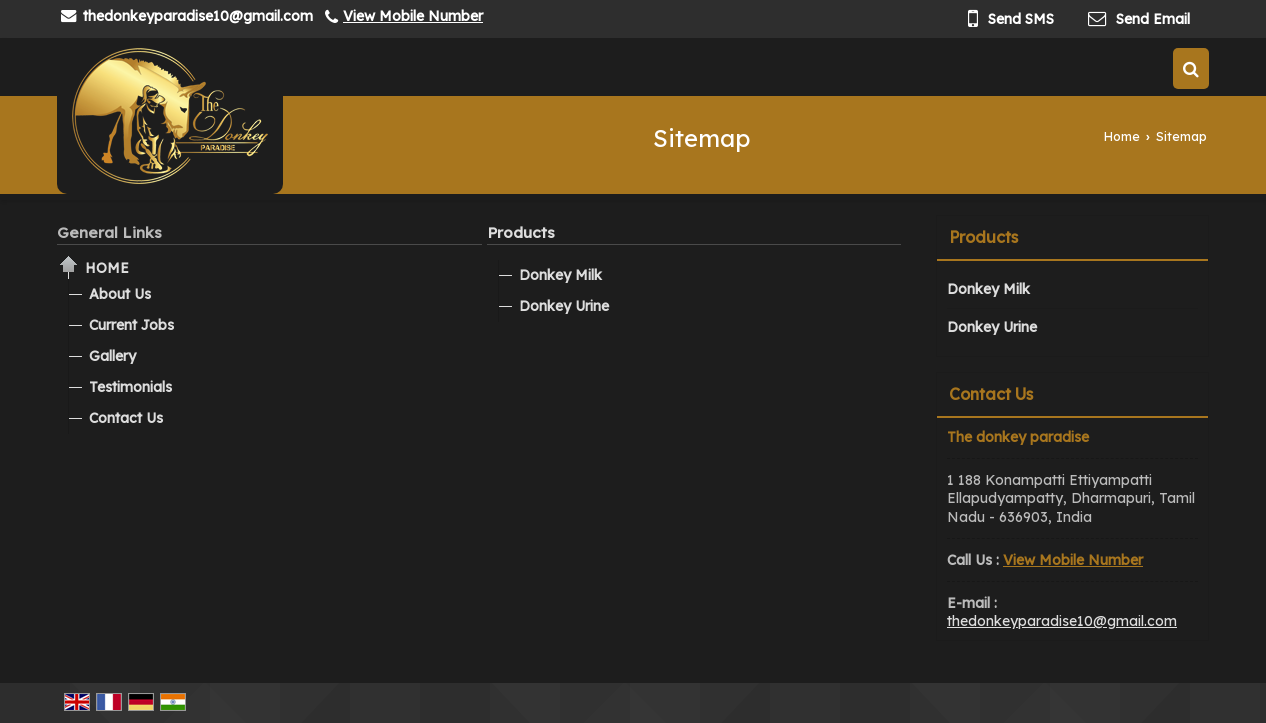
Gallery (112, 356)
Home (1122, 136)
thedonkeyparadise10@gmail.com (198, 16)
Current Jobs (131, 325)
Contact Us (126, 418)
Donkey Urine (564, 306)
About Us (120, 294)
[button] (413, 16)
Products (521, 232)
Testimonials (130, 387)
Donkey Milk (560, 275)
